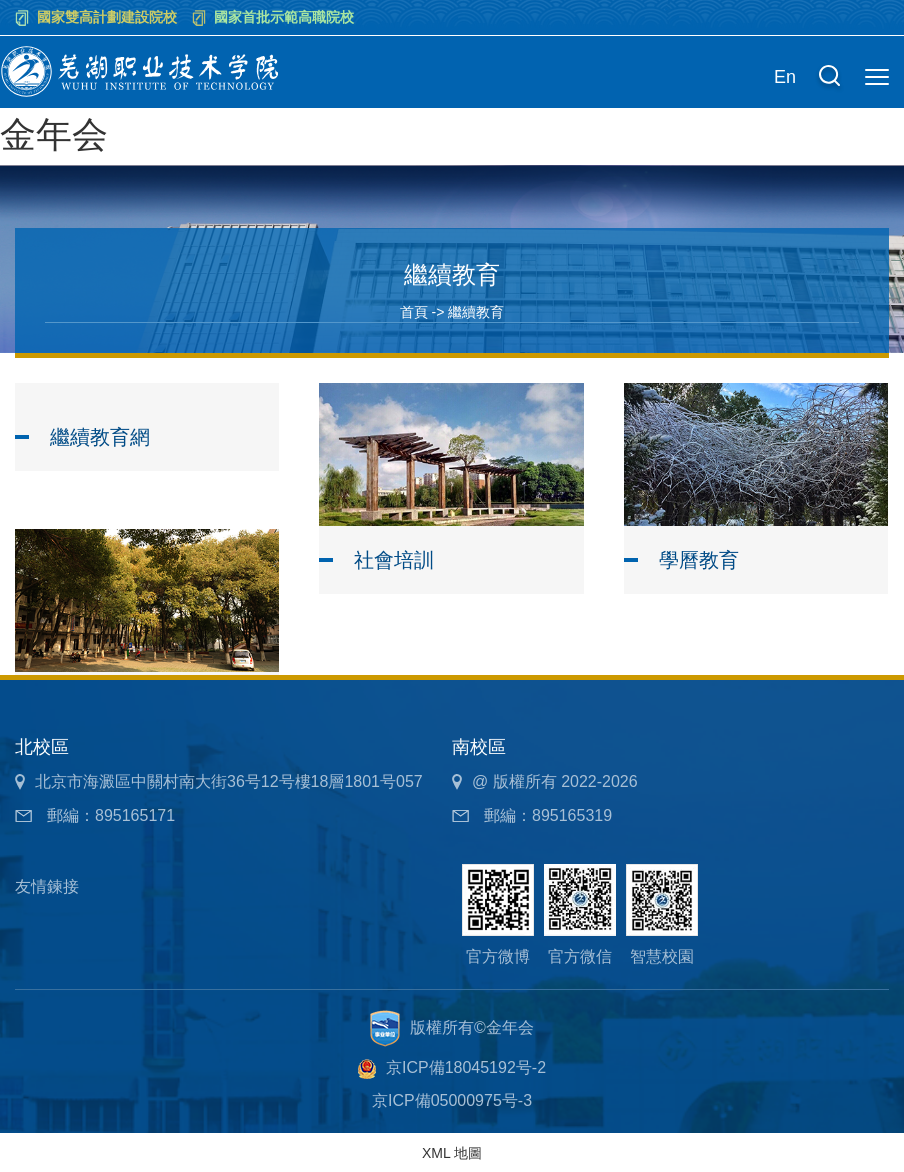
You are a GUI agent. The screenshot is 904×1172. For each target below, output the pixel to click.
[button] (829, 78)
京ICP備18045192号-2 (466, 1067)
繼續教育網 (100, 437)
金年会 (54, 134)
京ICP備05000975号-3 (452, 1100)
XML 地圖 (452, 1153)
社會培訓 (394, 560)
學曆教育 (699, 560)
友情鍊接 (47, 886)
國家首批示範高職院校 (284, 17)
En (785, 77)
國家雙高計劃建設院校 (107, 17)
